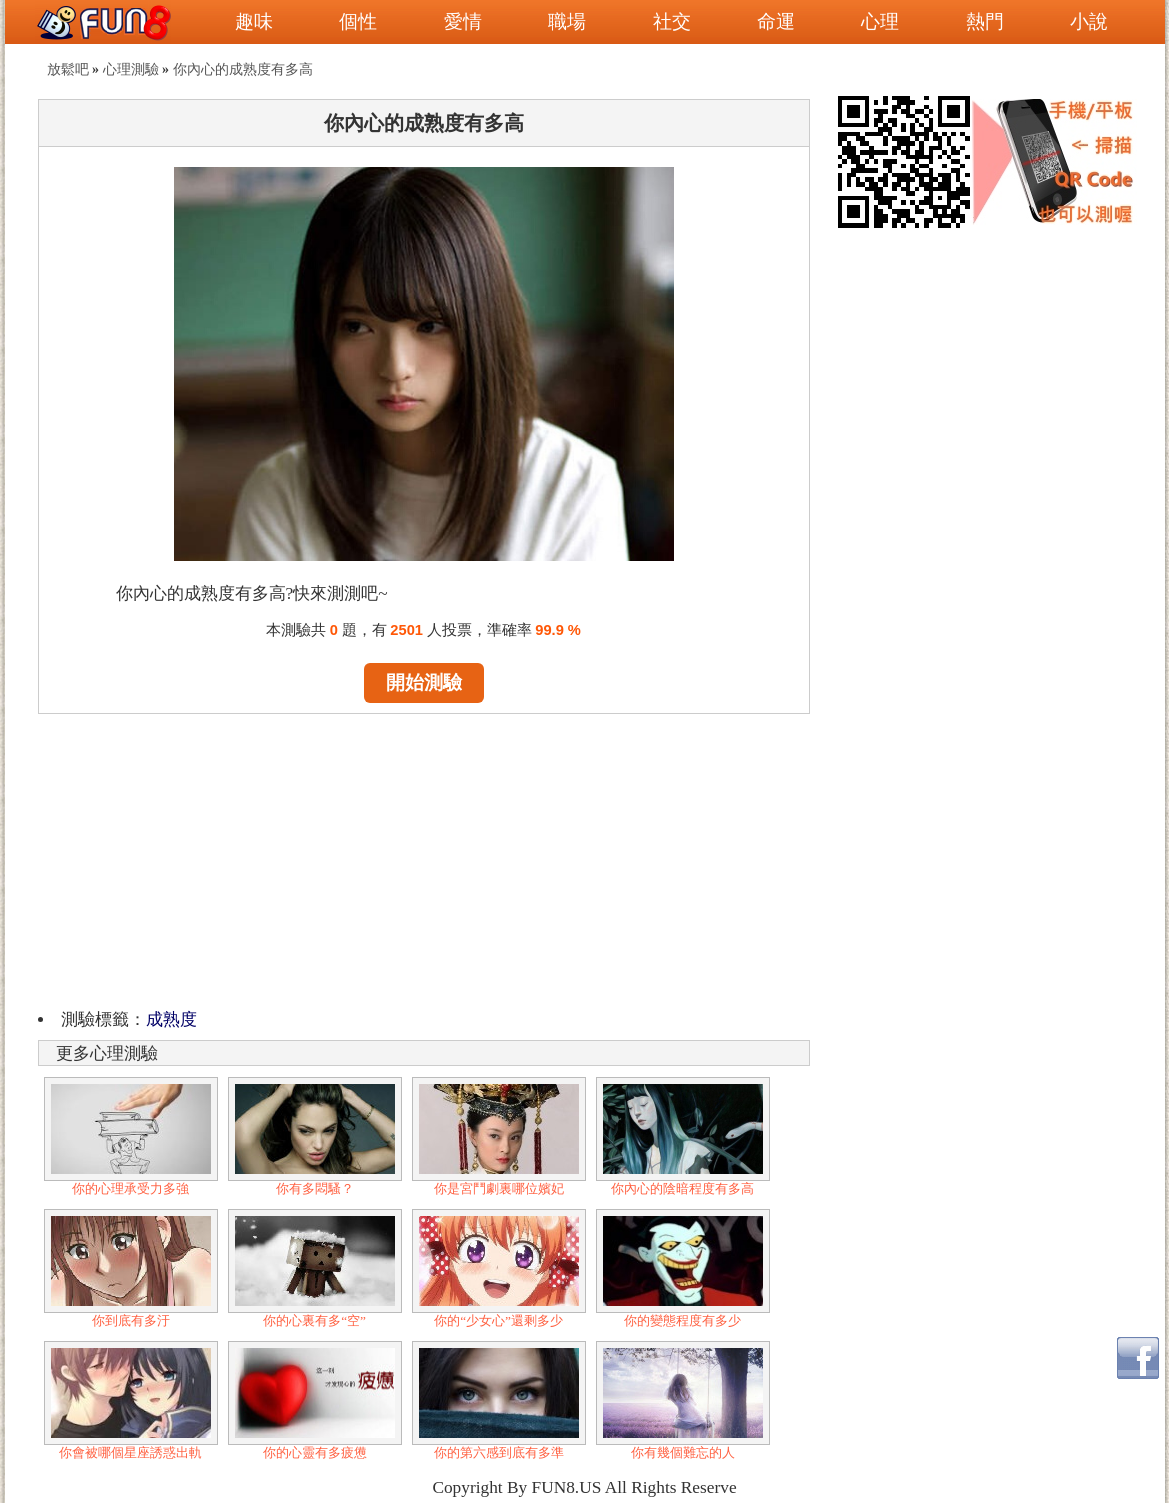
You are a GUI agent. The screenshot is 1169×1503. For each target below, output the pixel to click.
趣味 (254, 21)
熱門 (985, 21)
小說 (1089, 21)
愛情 (463, 21)
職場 (567, 21)
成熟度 (171, 1019)
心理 (880, 21)
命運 (776, 21)
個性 (358, 21)
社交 (672, 21)
